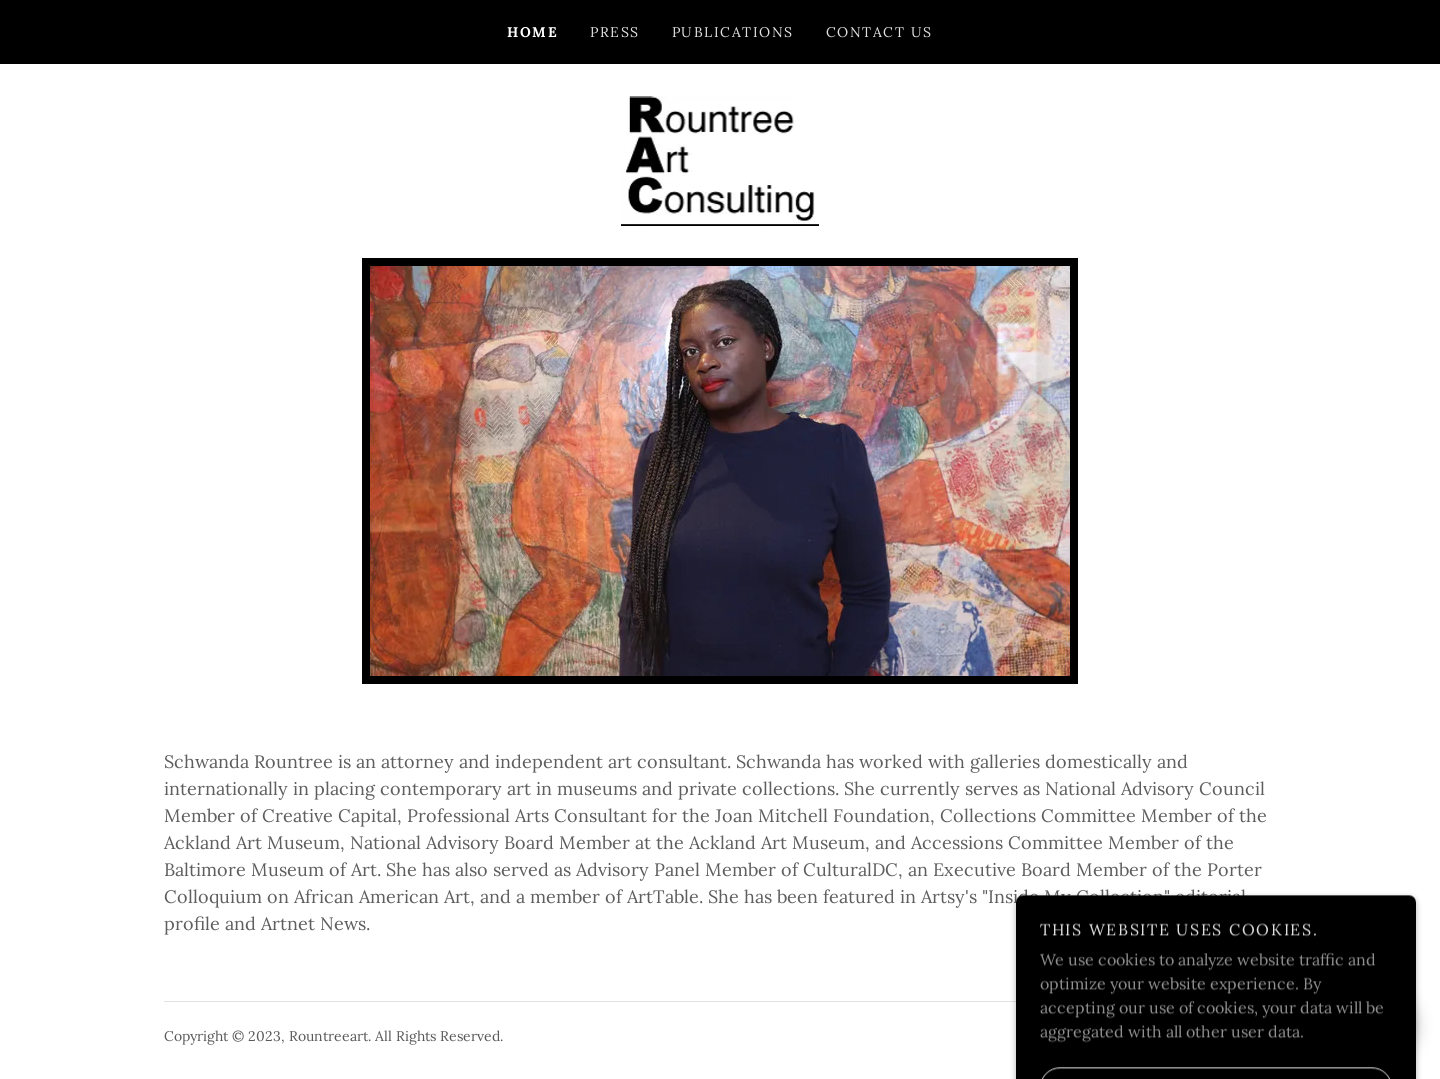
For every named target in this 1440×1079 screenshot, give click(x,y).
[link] (720, 159)
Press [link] (615, 32)
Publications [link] (733, 32)
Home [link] (532, 32)
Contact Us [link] (879, 32)
